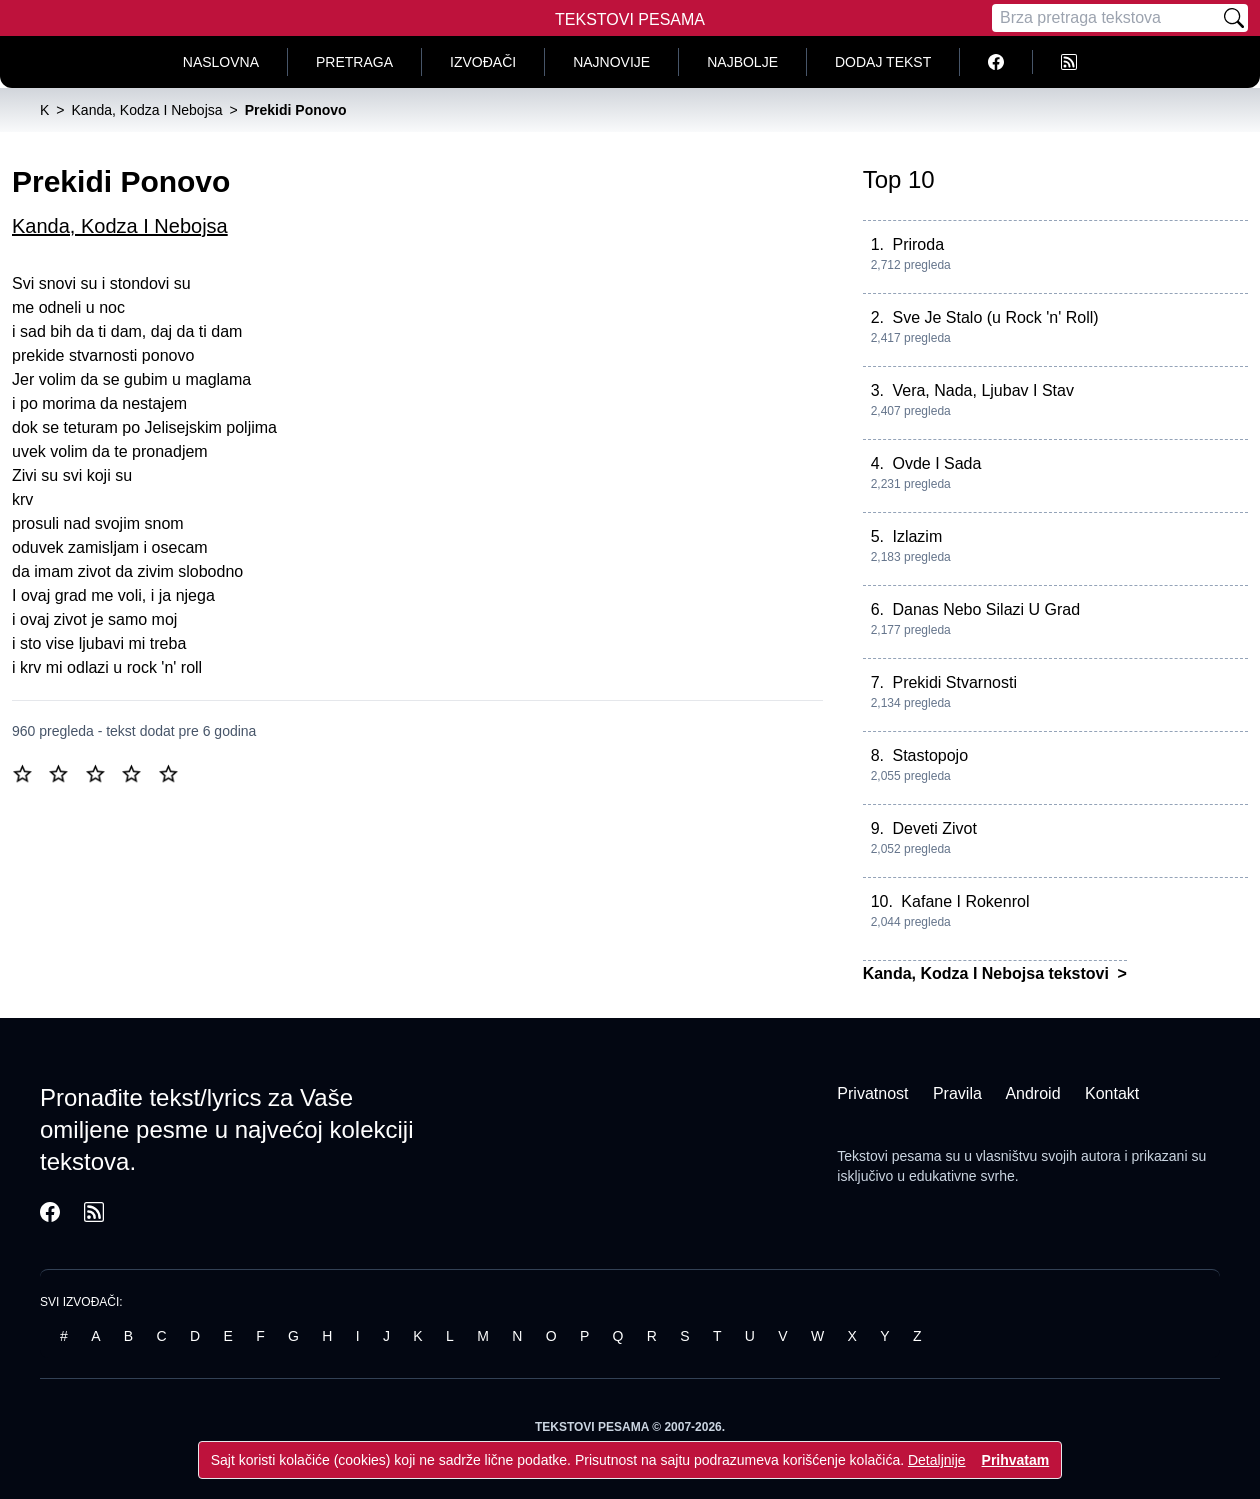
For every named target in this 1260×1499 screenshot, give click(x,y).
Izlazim (917, 536)
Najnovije (611, 62)
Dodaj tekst (883, 62)
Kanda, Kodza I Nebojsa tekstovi (988, 973)
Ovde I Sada (936, 463)
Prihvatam (1016, 1460)
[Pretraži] (1234, 18)
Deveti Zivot (934, 828)
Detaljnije (937, 1460)
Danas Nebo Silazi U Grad (986, 609)
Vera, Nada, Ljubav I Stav (982, 390)
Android (1032, 1093)
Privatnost (872, 1093)
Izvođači (483, 62)
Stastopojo (930, 755)
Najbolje (742, 62)
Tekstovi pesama (889, 1156)
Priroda (918, 244)
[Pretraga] (1106, 18)
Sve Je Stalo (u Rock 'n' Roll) (995, 317)
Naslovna (221, 62)
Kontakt (1112, 1093)
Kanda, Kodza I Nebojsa (120, 226)
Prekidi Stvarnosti (954, 682)
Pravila (957, 1093)
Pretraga (354, 62)
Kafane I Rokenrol (965, 901)
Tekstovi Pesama (630, 19)
